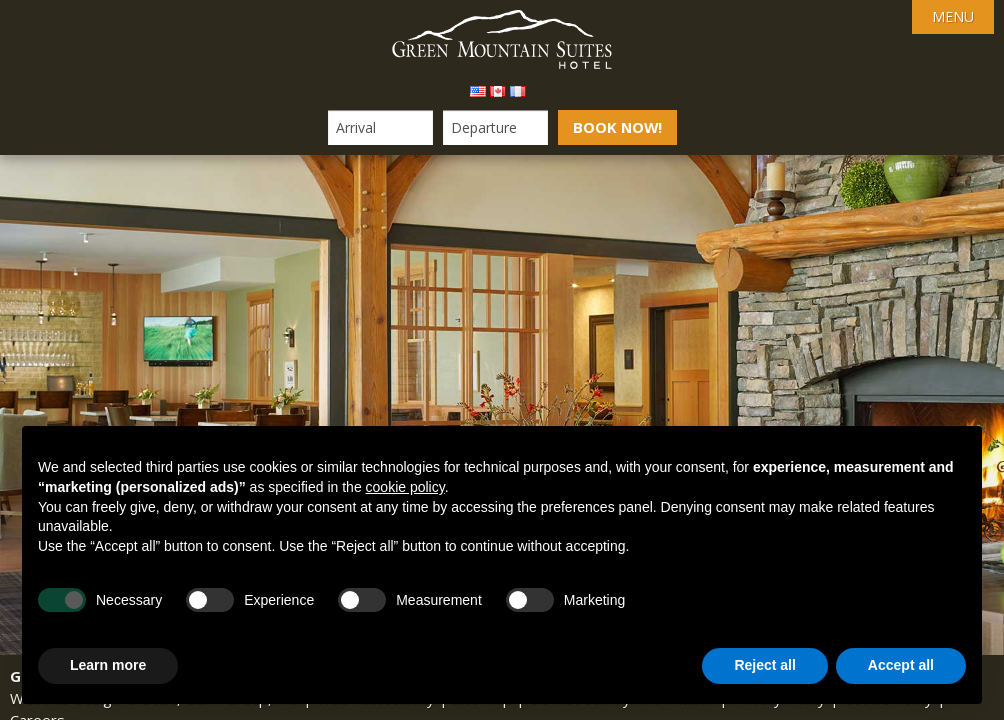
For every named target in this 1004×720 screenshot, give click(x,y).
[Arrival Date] (379, 127)
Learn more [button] (108, 665)
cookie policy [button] (405, 487)
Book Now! (617, 127)
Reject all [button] (764, 665)
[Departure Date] (494, 127)
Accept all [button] (901, 665)
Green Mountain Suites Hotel (502, 40)
